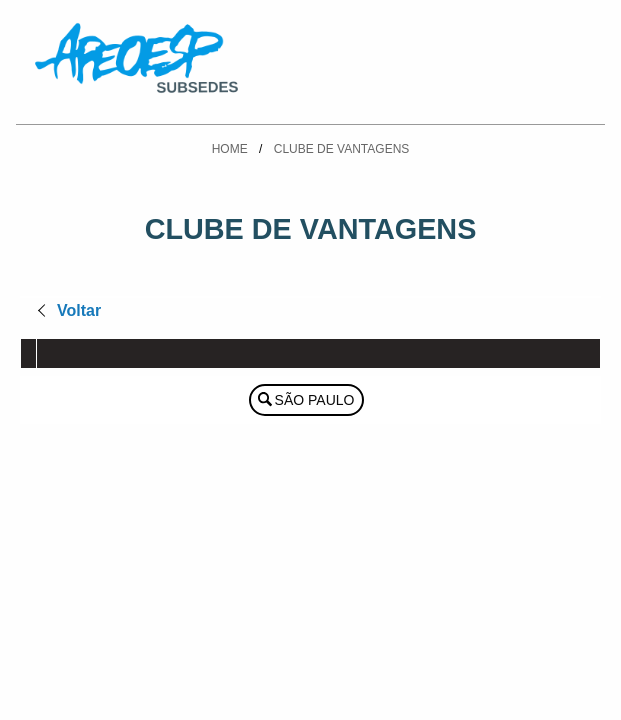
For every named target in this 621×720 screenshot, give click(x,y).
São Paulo (315, 400)
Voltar (79, 310)
